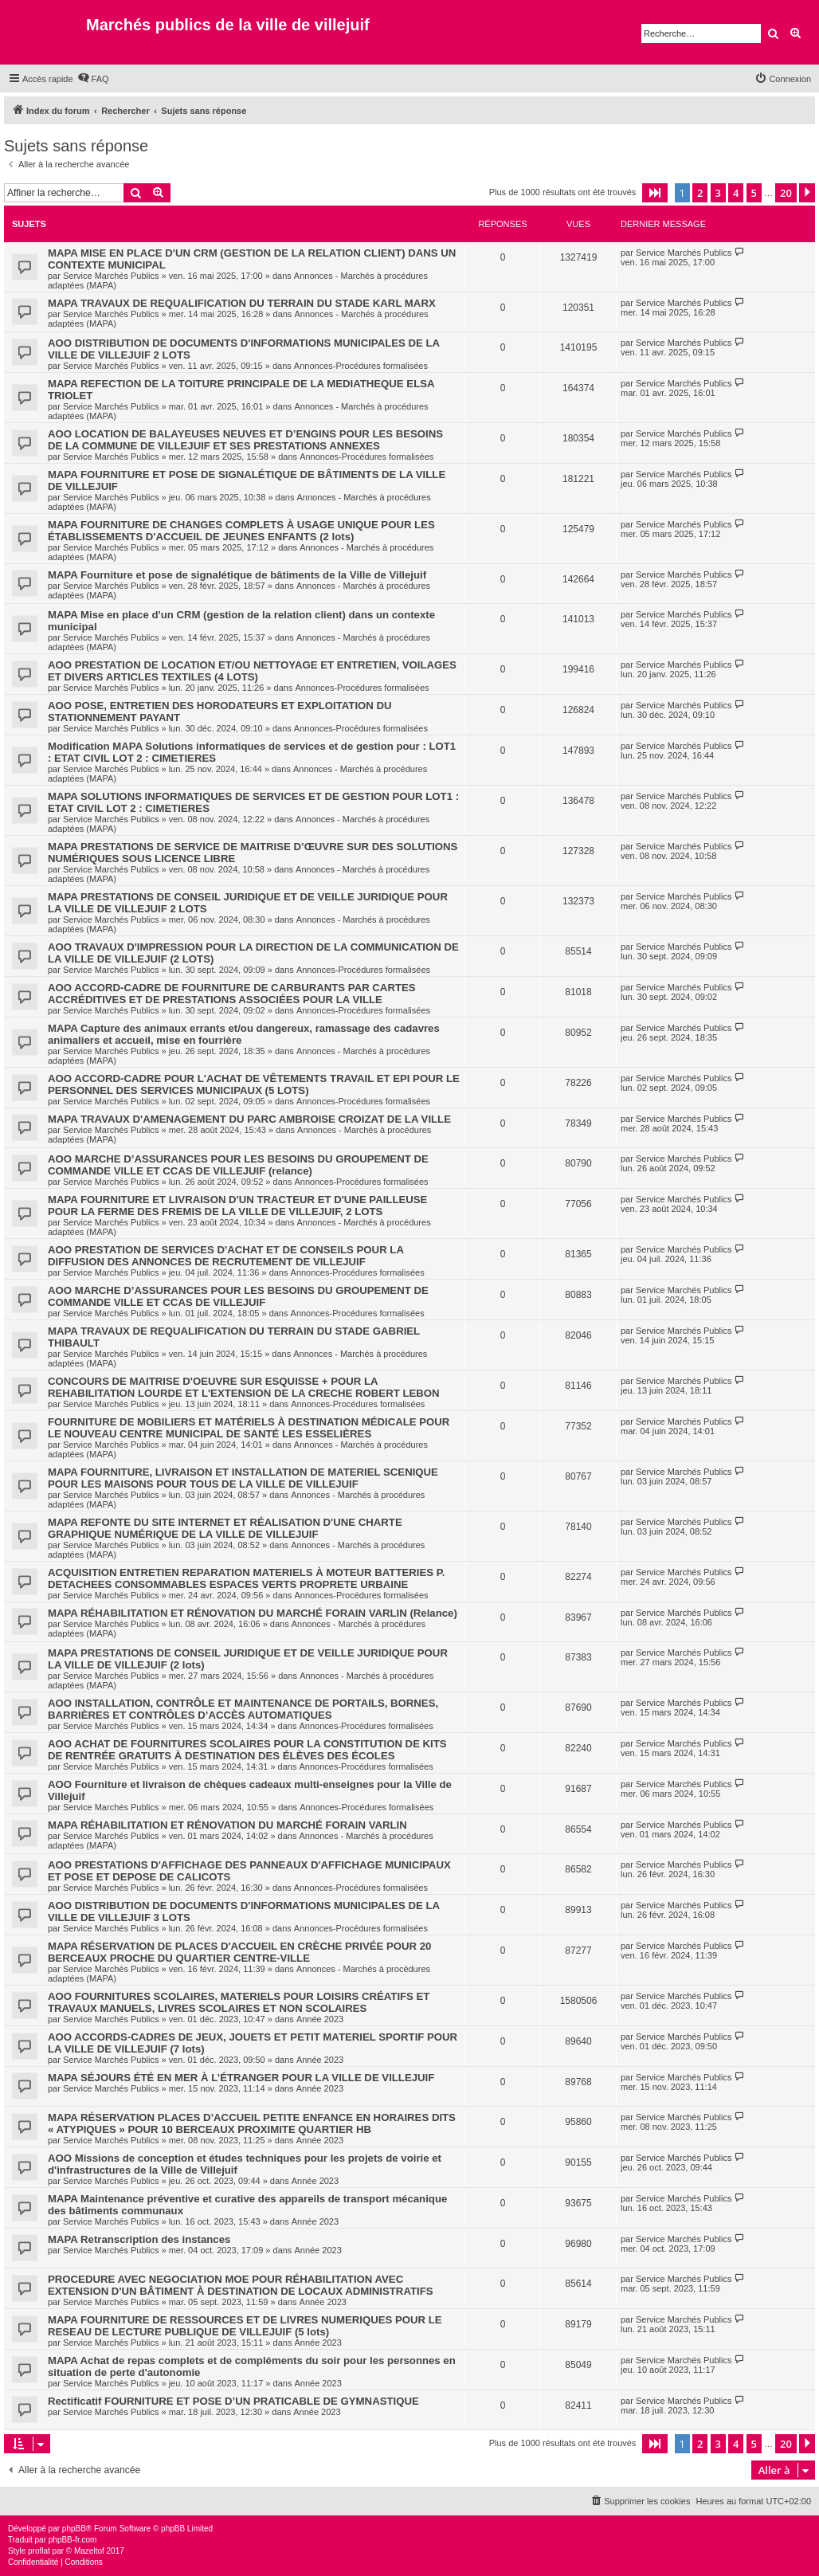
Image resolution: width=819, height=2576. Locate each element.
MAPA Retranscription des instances (139, 2239)
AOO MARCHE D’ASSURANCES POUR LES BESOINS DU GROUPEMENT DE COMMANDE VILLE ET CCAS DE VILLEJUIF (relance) (238, 1165)
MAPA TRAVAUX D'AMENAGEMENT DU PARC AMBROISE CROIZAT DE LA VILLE (249, 1119)
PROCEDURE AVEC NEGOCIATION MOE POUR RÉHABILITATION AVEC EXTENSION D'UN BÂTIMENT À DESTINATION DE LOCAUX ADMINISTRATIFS (240, 2285)
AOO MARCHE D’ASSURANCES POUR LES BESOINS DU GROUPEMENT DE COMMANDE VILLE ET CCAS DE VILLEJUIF (238, 1296)
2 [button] (700, 193)
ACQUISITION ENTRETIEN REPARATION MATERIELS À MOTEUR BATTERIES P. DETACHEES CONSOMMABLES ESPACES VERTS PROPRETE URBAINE (246, 1578)
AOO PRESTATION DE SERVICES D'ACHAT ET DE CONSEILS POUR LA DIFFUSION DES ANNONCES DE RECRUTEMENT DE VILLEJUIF (225, 1256)
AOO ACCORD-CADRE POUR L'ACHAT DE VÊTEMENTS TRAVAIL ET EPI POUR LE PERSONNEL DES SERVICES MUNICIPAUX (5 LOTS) (254, 1084)
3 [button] (718, 193)
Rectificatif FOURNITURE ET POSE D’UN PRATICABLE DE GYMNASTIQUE (233, 2401)
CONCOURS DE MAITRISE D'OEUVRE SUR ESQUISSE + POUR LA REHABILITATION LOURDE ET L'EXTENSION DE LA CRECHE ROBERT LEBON (244, 1387)
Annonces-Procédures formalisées (361, 366)
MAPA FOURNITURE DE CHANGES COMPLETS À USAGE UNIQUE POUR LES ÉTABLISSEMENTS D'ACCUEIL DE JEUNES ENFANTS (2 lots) (241, 531)
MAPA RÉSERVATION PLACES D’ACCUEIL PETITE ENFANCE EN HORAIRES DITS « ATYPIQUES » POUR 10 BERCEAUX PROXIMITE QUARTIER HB (252, 2123)
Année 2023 (319, 2019)
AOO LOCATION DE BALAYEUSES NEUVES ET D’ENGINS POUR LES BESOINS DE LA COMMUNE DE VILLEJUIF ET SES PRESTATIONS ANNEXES (245, 440)
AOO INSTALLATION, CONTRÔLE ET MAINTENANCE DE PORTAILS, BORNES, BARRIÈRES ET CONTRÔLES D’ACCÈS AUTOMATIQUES (243, 1709)
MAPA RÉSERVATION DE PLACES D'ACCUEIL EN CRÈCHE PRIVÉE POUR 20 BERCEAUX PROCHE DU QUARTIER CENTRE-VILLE (239, 1952)
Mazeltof (89, 2551)
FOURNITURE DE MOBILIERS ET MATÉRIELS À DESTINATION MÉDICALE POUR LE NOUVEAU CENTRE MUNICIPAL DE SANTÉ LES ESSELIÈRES (248, 1428)
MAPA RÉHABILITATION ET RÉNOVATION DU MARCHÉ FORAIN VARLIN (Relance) (252, 1613)
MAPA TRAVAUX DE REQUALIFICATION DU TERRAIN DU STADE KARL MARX (242, 303)
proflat (39, 2551)
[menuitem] (93, 78)
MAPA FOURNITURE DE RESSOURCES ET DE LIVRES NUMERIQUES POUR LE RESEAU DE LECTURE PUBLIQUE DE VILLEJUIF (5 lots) (245, 2326)
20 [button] (786, 193)
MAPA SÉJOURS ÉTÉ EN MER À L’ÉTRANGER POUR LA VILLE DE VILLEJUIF (241, 2078)
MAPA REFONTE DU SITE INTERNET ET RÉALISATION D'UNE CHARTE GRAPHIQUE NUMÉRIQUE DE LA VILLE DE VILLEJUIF (225, 1528)
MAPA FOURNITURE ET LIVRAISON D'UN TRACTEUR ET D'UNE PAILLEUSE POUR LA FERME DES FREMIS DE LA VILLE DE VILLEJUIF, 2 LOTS (237, 1205)
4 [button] (736, 193)
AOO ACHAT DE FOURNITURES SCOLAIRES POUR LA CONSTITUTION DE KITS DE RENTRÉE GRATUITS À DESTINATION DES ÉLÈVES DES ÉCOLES (247, 1750)
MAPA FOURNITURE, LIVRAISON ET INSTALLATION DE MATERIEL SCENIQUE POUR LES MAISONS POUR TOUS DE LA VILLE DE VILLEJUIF (243, 1478)
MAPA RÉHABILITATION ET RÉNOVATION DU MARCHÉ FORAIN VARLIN (227, 1825)
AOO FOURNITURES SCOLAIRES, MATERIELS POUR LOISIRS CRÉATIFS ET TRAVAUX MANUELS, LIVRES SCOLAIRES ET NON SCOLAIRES (238, 2002)
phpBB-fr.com (73, 2539)
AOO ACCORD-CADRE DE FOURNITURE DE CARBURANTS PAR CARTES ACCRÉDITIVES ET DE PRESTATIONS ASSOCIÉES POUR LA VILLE (232, 994)
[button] (655, 192)
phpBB (74, 2528)
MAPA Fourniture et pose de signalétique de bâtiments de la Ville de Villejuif (237, 575)
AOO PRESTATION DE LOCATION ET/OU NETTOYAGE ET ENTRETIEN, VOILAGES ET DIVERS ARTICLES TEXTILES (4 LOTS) (252, 671)
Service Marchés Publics (111, 275)
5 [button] (754, 193)
